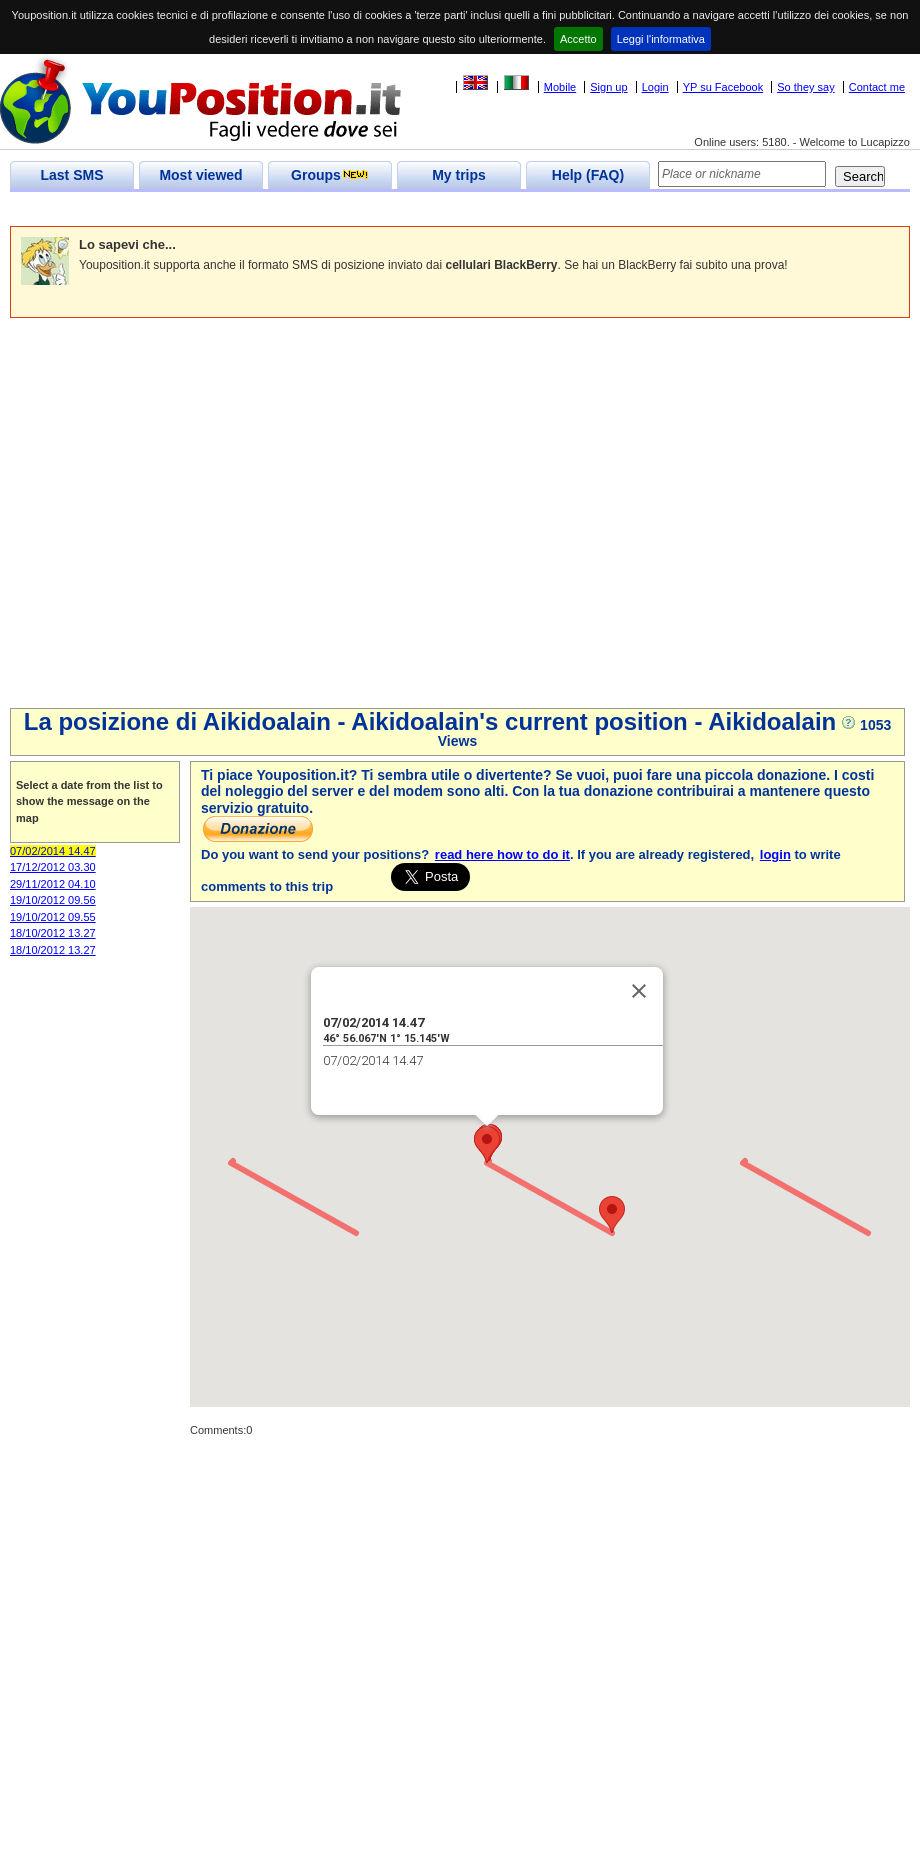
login (775, 854)
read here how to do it (502, 854)
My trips (459, 175)
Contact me (877, 87)
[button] (612, 1214)
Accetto (578, 39)
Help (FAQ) (588, 175)
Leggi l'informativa (661, 39)
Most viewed (200, 175)
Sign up (608, 87)
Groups (330, 175)
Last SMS (71, 175)
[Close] (639, 991)
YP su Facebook (723, 87)
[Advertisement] (187, 515)
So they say (805, 87)
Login (655, 87)
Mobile (560, 87)
